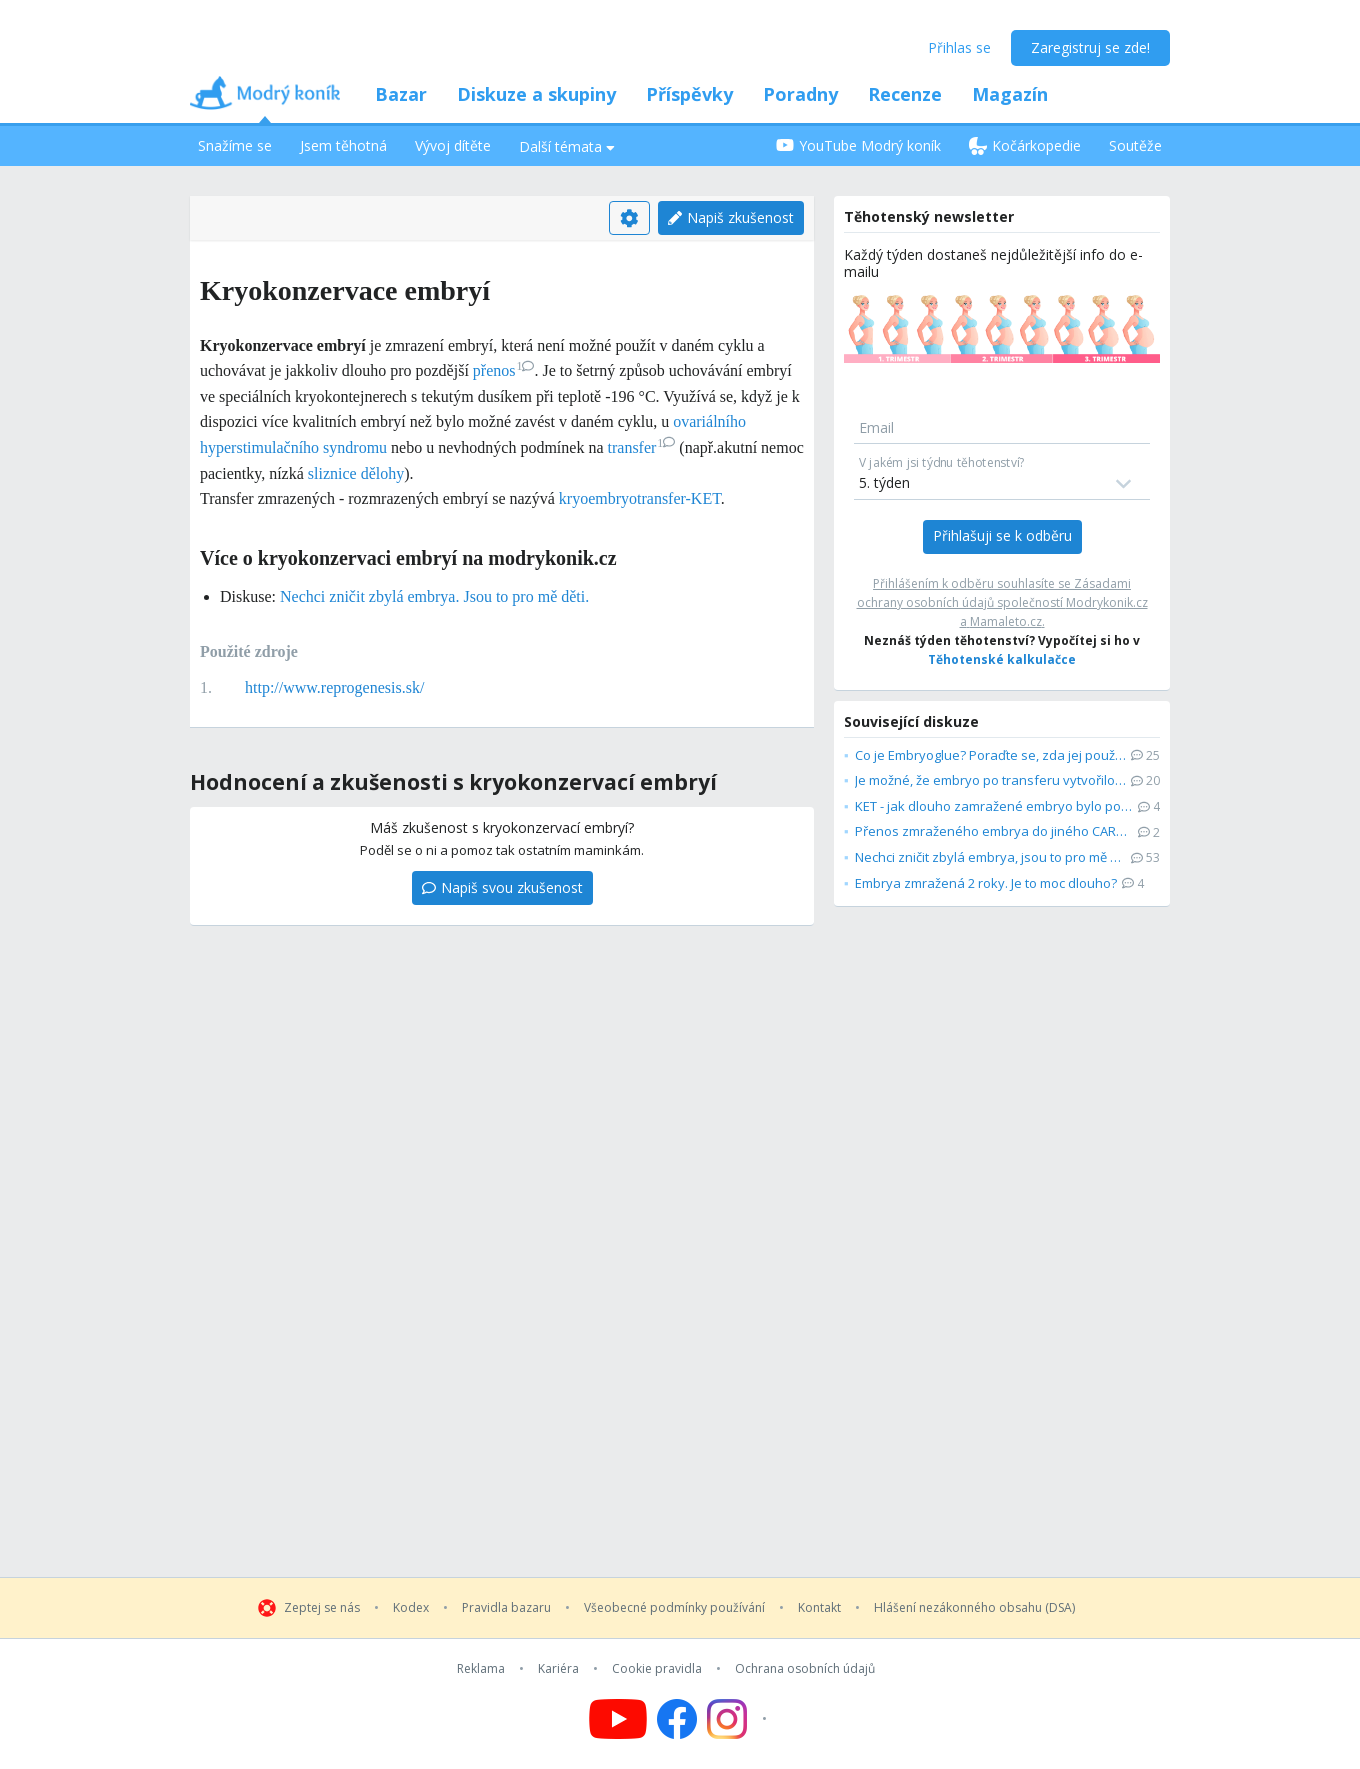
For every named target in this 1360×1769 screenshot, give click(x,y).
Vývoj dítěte (453, 145)
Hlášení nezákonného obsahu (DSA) (974, 1608)
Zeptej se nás (322, 1608)
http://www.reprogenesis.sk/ (334, 687)
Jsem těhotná (343, 145)
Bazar (401, 94)
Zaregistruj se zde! (1090, 47)
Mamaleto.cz (1006, 621)
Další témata (567, 146)
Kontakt (819, 1608)
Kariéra (558, 1669)
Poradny (800, 94)
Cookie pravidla (657, 1669)
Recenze (905, 94)
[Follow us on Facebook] (677, 1719)
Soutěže (1135, 145)
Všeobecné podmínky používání (674, 1608)
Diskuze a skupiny (536, 94)
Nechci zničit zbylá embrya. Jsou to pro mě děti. (434, 596)
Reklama (481, 1669)
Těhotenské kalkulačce (1002, 659)
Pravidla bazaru (506, 1608)
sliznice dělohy (356, 473)
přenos (504, 370)
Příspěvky (689, 94)
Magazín (1010, 94)
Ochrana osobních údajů (805, 1669)
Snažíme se (235, 145)
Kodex (411, 1608)
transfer (642, 447)
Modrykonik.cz (1107, 602)
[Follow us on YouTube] (618, 1719)
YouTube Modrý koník (858, 145)
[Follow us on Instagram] (739, 1719)
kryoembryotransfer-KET (640, 498)
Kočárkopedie (1025, 145)
